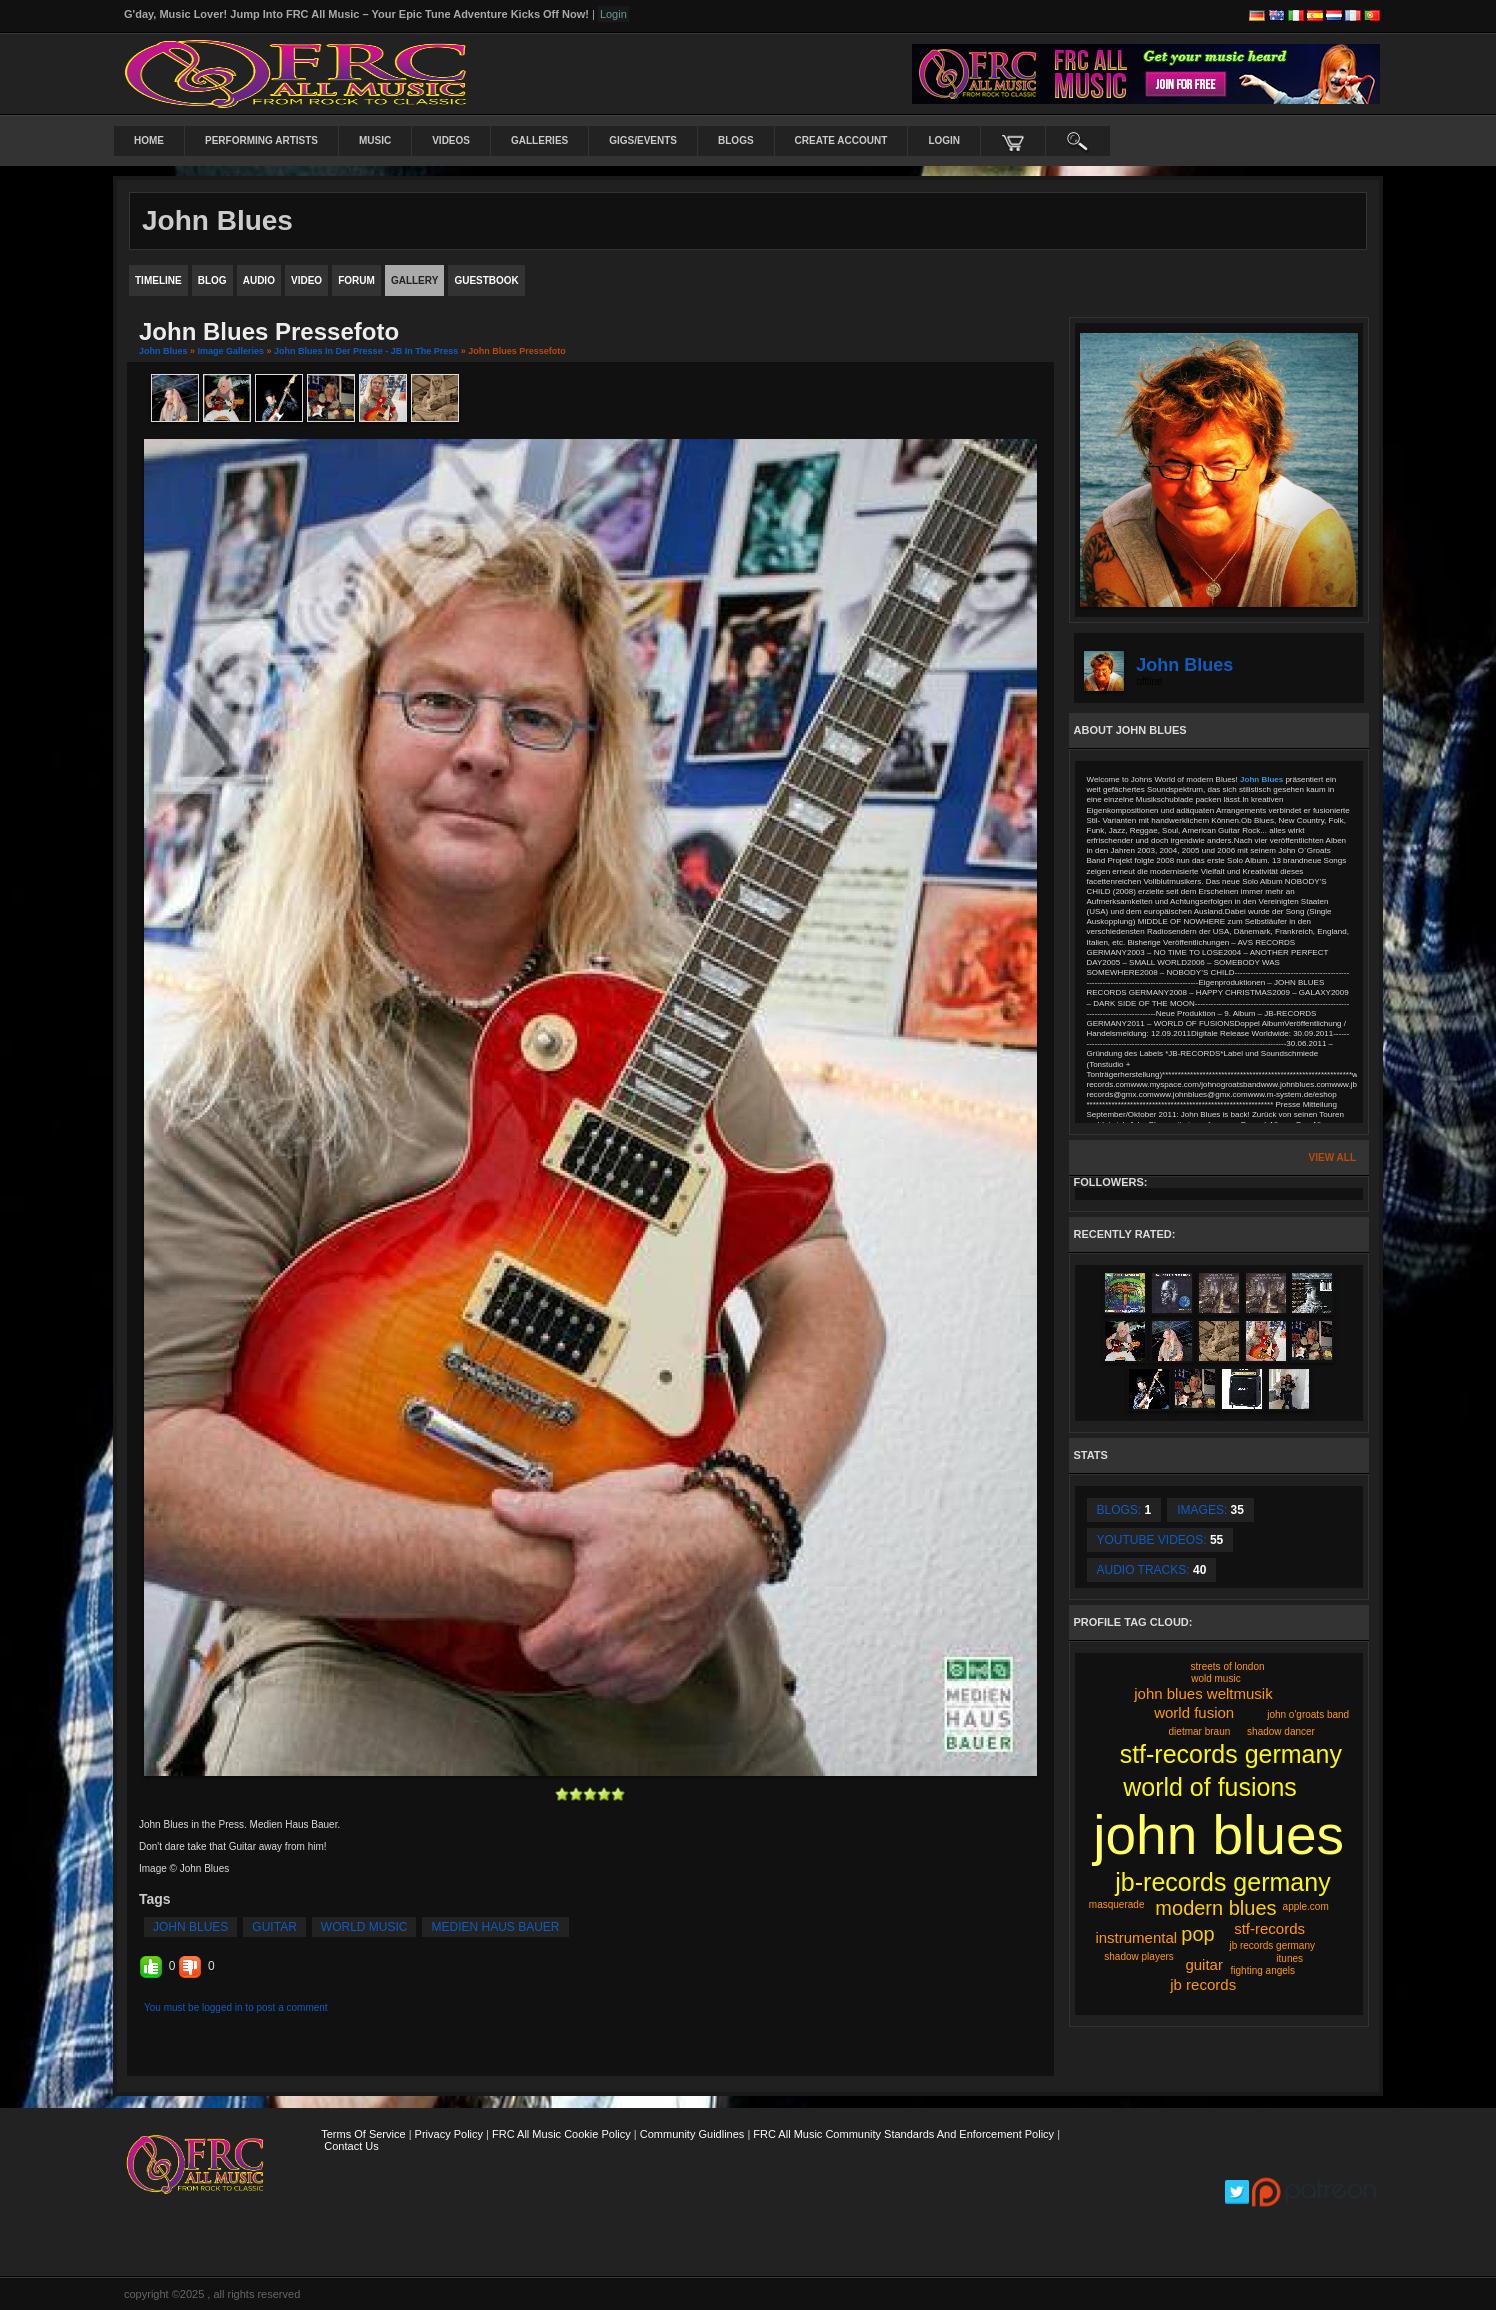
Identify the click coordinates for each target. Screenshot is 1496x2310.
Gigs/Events (643, 140)
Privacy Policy (449, 2134)
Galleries (539, 140)
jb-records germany (1222, 1882)
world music (364, 1927)
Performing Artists (261, 140)
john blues (190, 1927)
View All (1332, 1157)
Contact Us (351, 2146)
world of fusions (1210, 1787)
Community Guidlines (692, 2134)
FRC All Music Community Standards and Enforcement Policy (903, 2134)
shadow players (1138, 1956)
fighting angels (1263, 1970)
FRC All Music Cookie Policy (561, 2134)
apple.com (1306, 1906)
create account (841, 140)
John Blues (163, 351)
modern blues (1215, 1908)
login (944, 140)
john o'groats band (1308, 1714)
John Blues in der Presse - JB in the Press (366, 351)
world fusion (1194, 1712)
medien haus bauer (495, 1927)
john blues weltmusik (1203, 1693)
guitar (274, 1927)
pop (1197, 1934)
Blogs (736, 140)
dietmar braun (1200, 1731)
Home (149, 140)
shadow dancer (1281, 1731)
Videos (451, 140)
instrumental (1136, 1937)
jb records (1203, 1984)
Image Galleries (231, 351)
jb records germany (1272, 1945)
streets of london (1228, 1666)
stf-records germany (1231, 1754)
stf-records (1269, 1928)
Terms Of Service (363, 2134)
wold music (1215, 1678)
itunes (1289, 1958)
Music (375, 140)
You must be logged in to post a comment (236, 2007)
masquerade (1117, 1904)
